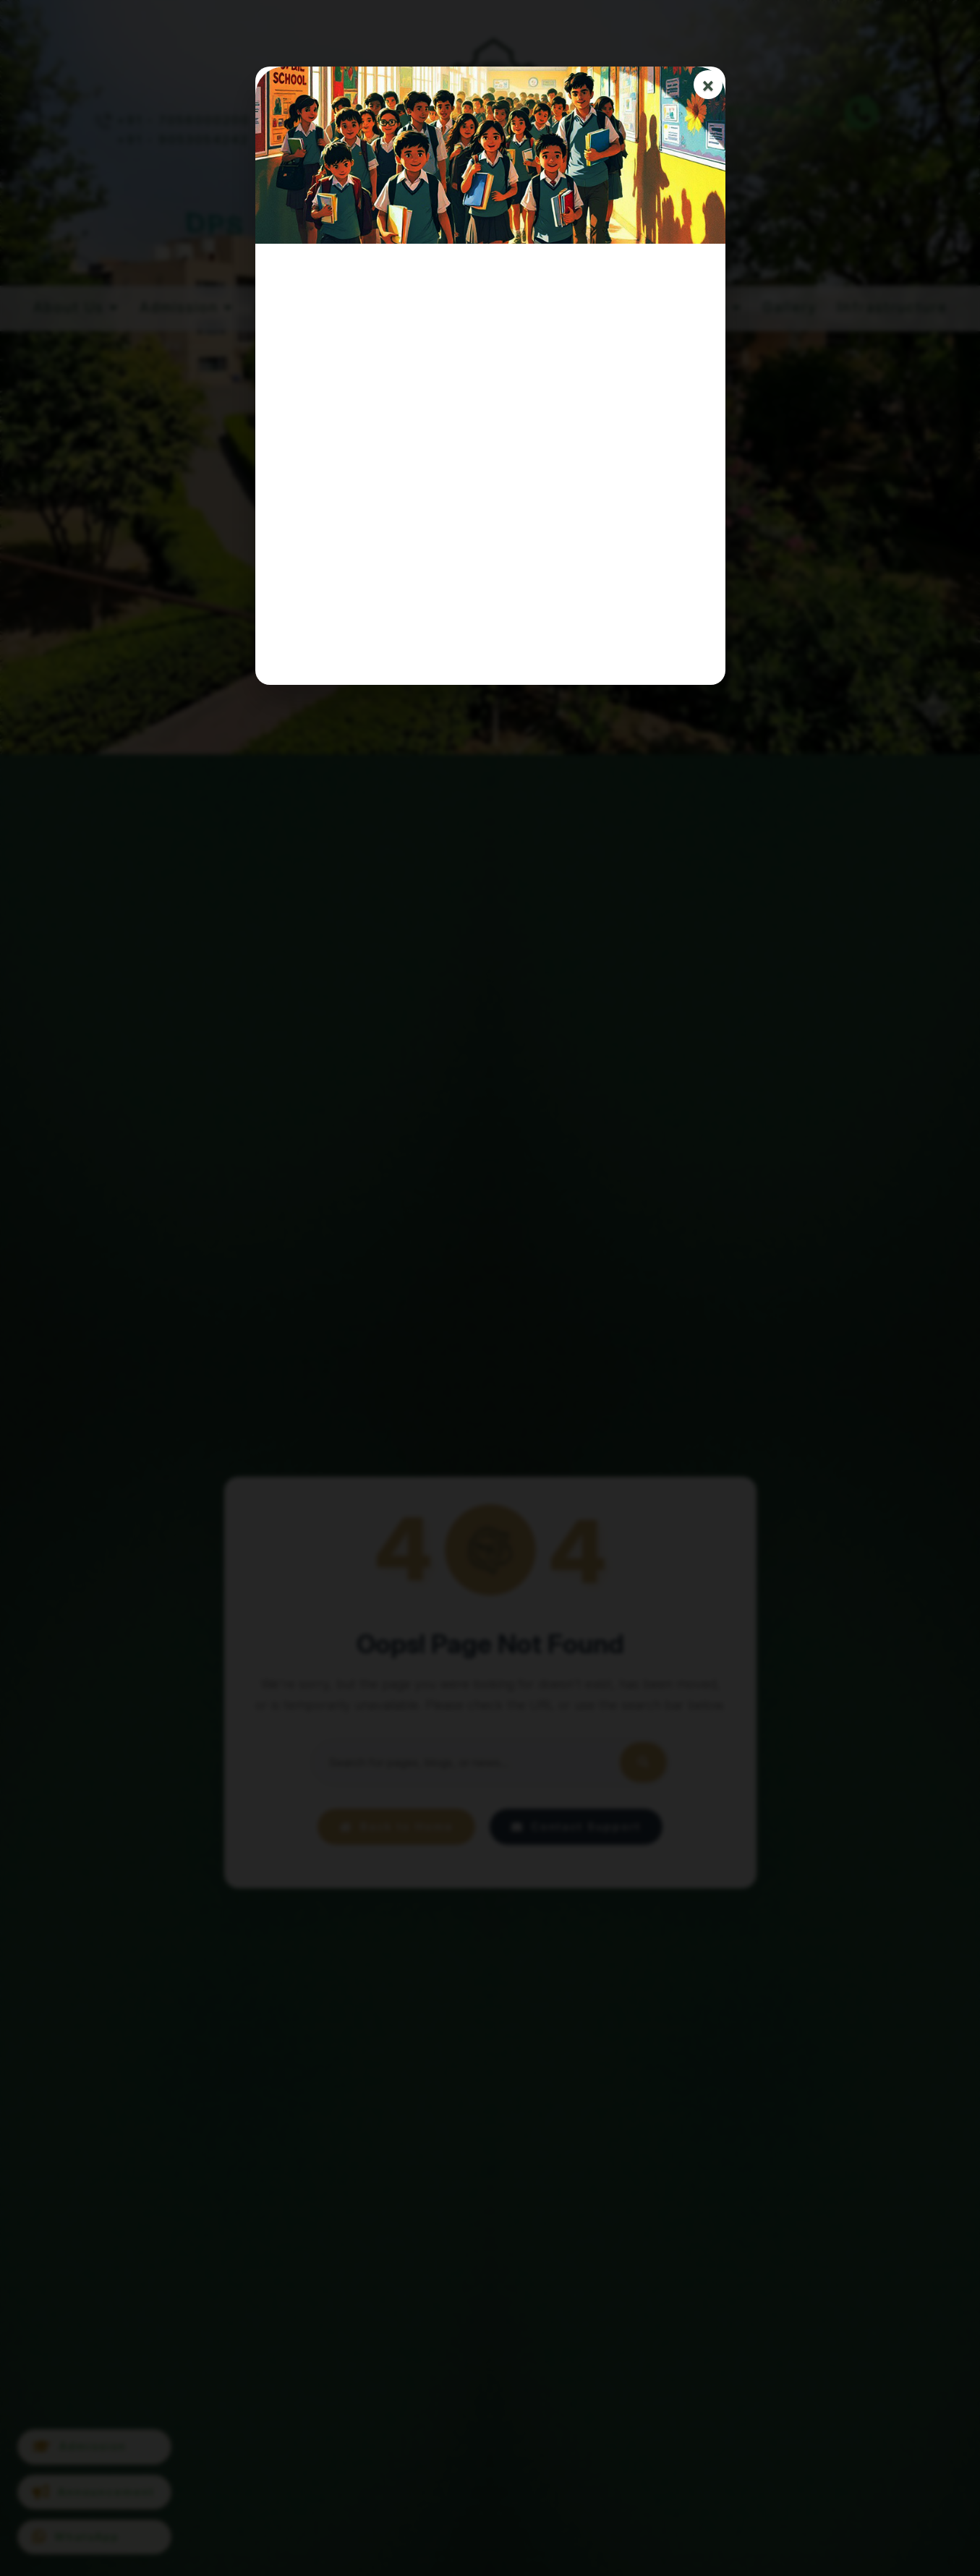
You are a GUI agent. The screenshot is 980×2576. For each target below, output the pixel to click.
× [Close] (708, 85)
